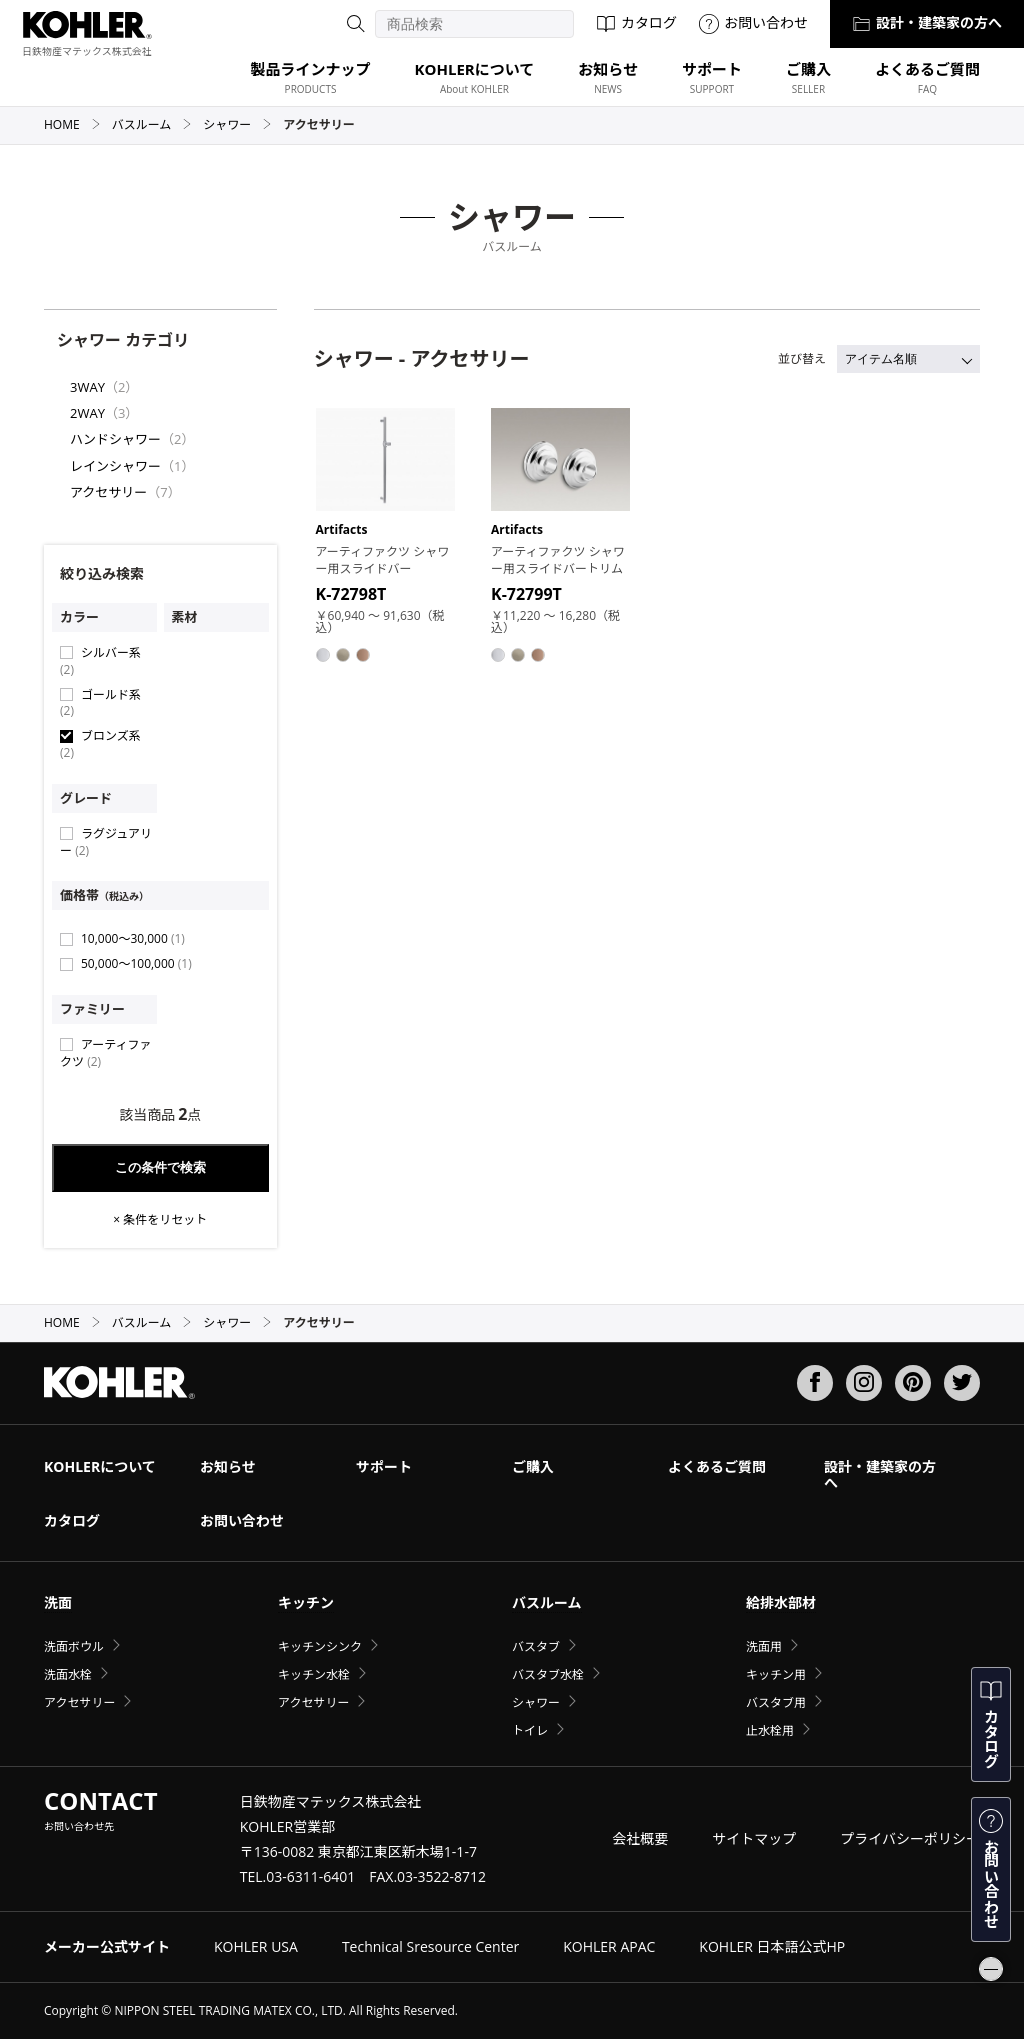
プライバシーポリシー (910, 1838)
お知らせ (228, 1466)
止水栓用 (770, 1730)
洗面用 (764, 1646)
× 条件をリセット (160, 1220)
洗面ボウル (74, 1646)
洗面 (58, 1602)
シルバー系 (100, 661)
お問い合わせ (753, 22)
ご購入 (533, 1466)
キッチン (306, 1602)
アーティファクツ (106, 1053)
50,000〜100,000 (136, 963)
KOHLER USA (256, 1946)
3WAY (87, 387)
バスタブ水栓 (548, 1674)
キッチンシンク (320, 1646)
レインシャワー (115, 466)
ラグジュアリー (106, 842)
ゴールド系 (100, 703)
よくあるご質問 (717, 1466)
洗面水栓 (68, 1674)
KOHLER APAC (609, 1946)
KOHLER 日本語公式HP (772, 1946)
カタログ (636, 22)
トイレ (530, 1730)
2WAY (87, 413)
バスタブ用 (776, 1702)
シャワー (237, 124)
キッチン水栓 (314, 1674)
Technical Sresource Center (430, 1946)
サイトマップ (754, 1838)
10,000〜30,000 (133, 938)
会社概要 (640, 1838)
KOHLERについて (100, 1466)
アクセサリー (108, 492)
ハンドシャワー (115, 439)
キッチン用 (776, 1674)
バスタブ (536, 1646)
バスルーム (152, 124)
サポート (384, 1466)
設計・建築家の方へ (927, 22)
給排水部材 (781, 1602)
